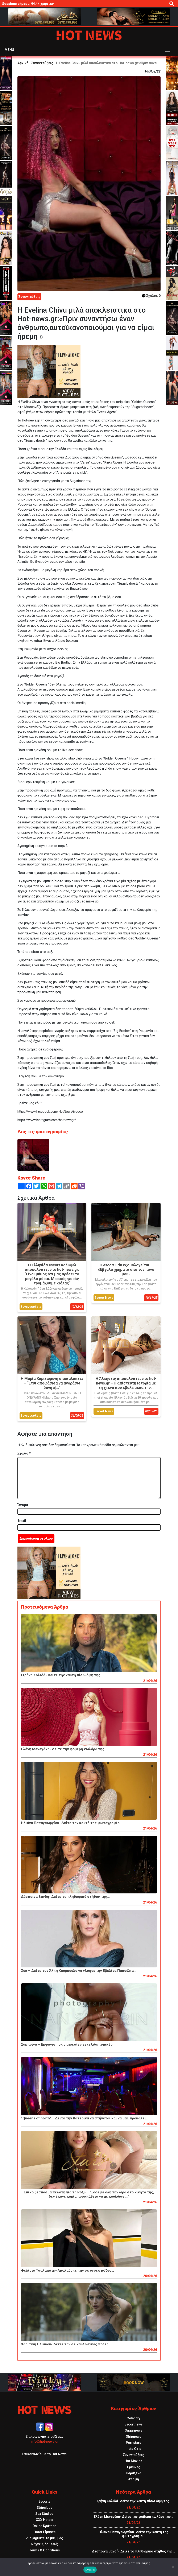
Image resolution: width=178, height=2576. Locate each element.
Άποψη (133, 2479)
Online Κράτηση (45, 2526)
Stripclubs (44, 2508)
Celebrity (133, 2418)
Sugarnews (133, 2430)
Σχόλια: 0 (151, 296)
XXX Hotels (44, 2520)
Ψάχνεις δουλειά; (44, 2544)
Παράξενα (133, 2473)
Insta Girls (133, 2449)
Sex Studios (44, 2514)
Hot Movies (133, 2461)
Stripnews (133, 2437)
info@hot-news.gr (44, 2442)
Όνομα (22, 1505)
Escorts (44, 2501)
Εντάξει (90, 2569)
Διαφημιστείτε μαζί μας (44, 2538)
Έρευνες (133, 2467)
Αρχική (22, 63)
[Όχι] (173, 2567)
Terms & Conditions (44, 2550)
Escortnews (133, 2424)
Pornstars (133, 2443)
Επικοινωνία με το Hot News (44, 2454)
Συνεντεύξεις (42, 63)
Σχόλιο (24, 1453)
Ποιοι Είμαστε (44, 2532)
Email (21, 1521)
